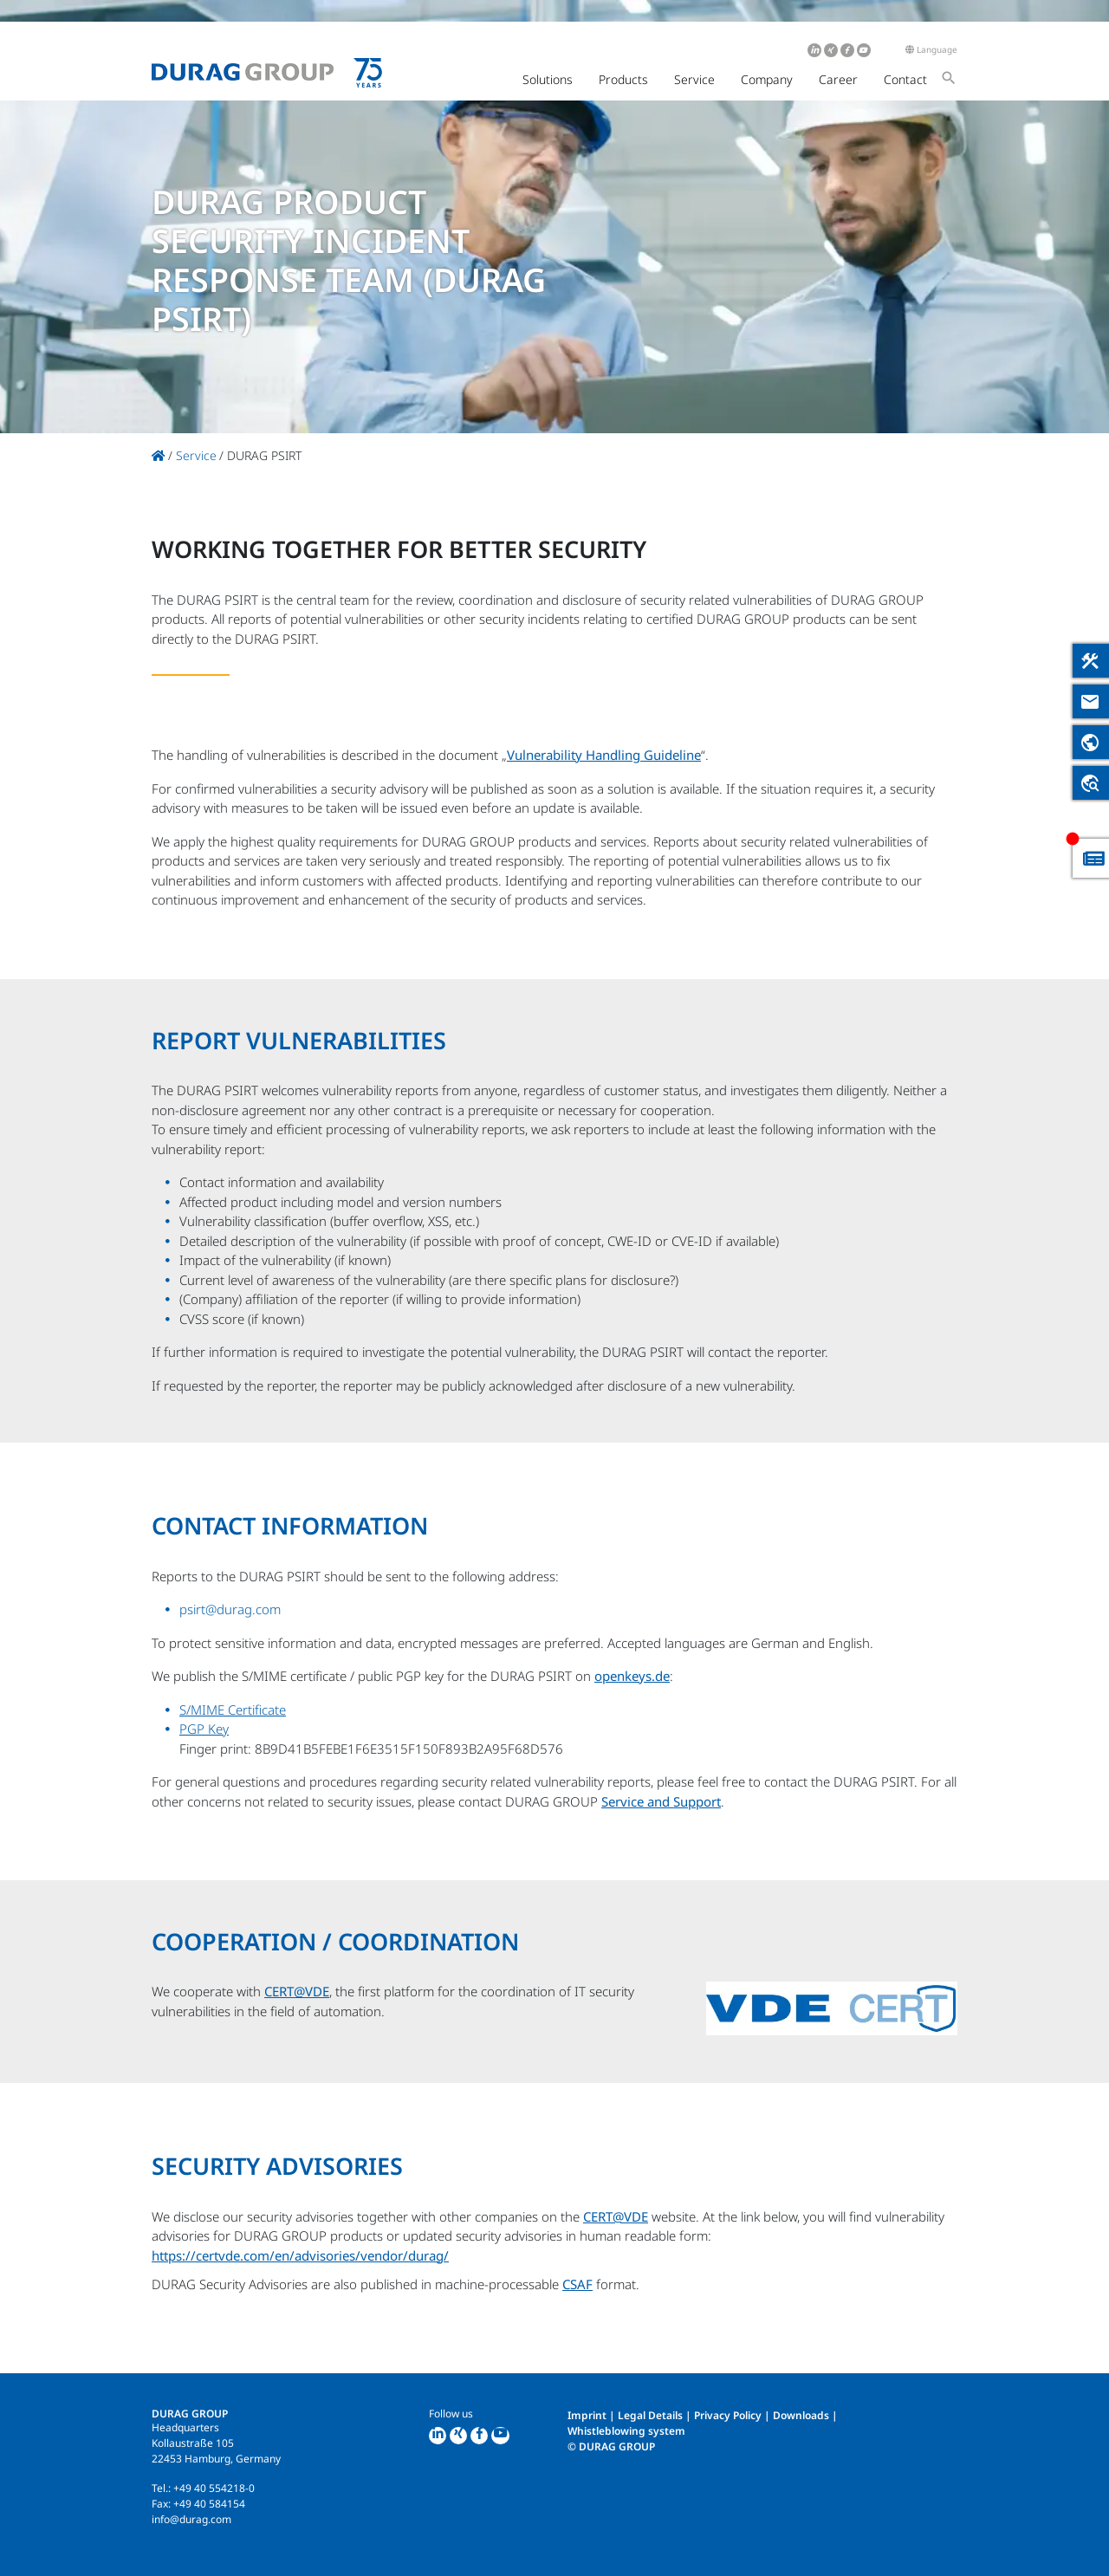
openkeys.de (632, 1675)
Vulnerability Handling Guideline (604, 754)
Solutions (547, 79)
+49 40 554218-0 (214, 2488)
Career (838, 79)
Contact (905, 79)
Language (931, 49)
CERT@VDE (296, 1991)
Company (767, 79)
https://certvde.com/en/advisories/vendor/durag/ (300, 2255)
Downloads (801, 2415)
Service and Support (661, 1801)
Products (623, 79)
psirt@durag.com (230, 1609)
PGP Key (204, 1728)
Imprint (586, 2415)
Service (694, 79)
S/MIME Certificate (232, 1709)
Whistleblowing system (626, 2431)
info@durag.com (191, 2519)
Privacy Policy (728, 2415)
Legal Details (650, 2415)
